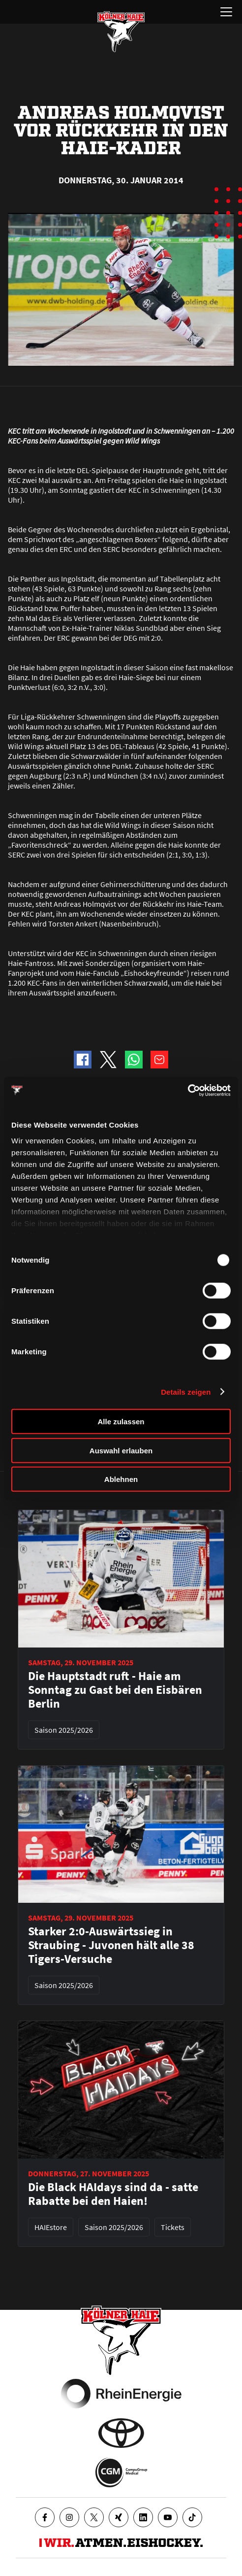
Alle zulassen (120, 1421)
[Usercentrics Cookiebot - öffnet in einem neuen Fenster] (188, 1090)
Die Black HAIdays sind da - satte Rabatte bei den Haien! (113, 2194)
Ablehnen (121, 1479)
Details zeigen (186, 1391)
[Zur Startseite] (121, 31)
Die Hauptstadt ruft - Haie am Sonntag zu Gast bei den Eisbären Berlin (115, 1690)
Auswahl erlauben (121, 1450)
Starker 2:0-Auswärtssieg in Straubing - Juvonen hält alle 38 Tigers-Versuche (111, 1945)
